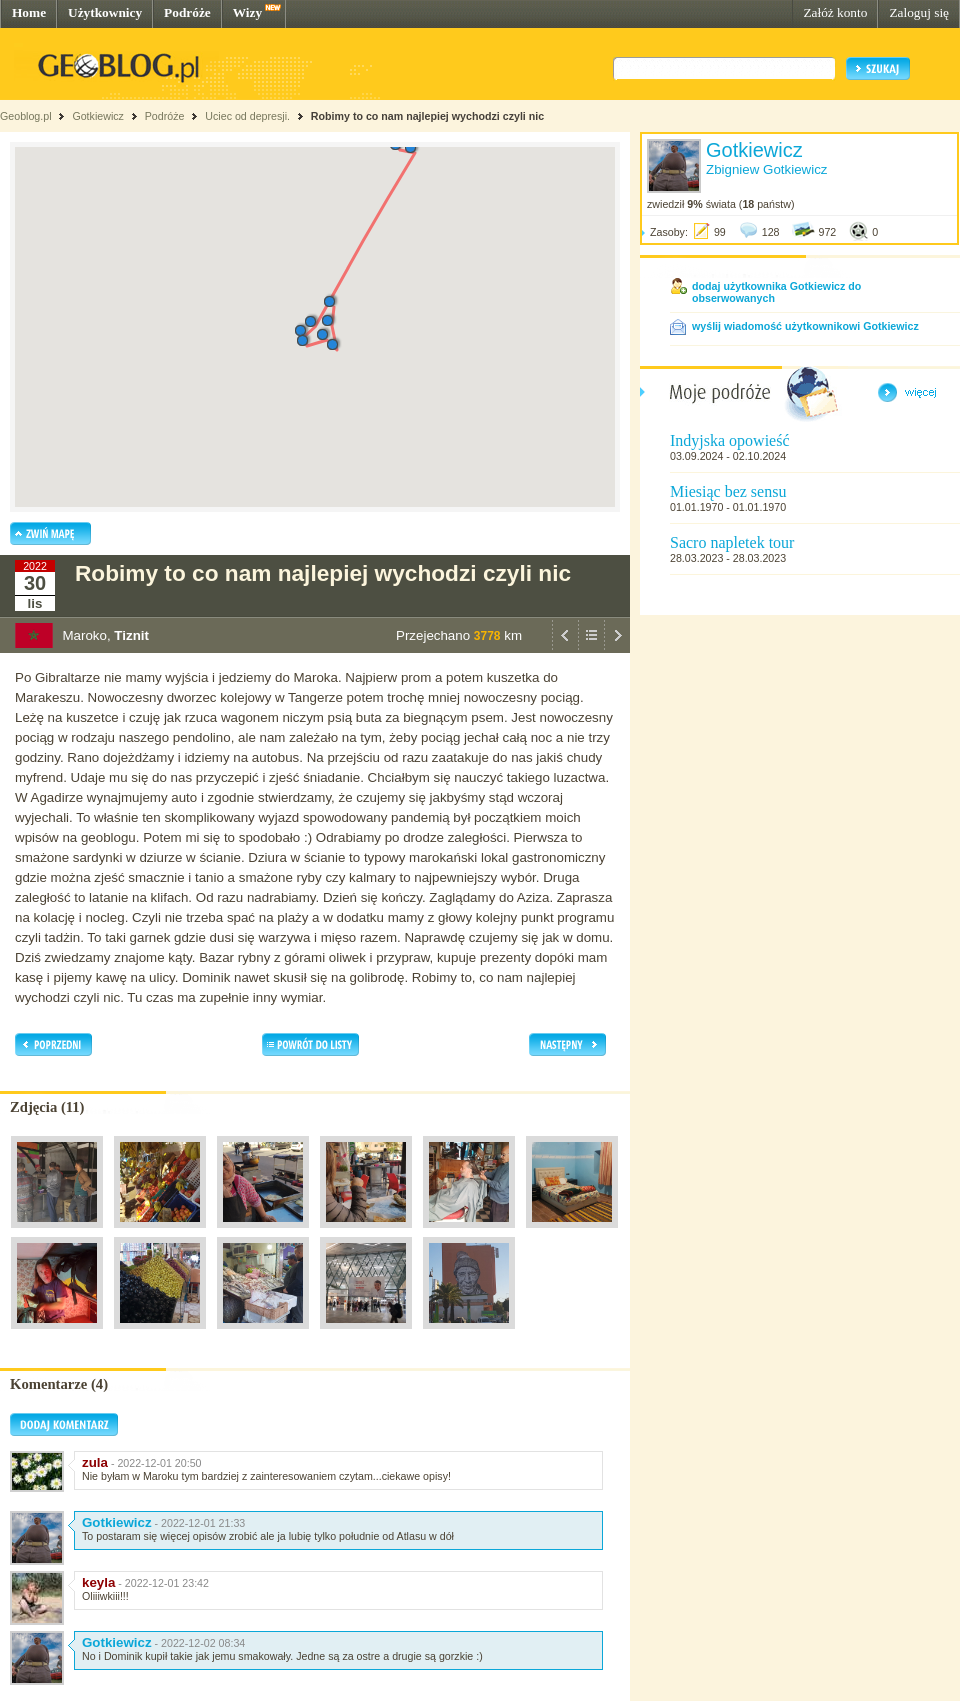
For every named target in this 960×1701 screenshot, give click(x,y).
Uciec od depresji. (247, 116)
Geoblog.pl (26, 116)
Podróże (187, 12)
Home (29, 12)
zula (95, 1462)
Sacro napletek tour (732, 542)
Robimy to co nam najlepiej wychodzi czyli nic (427, 116)
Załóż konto (835, 12)
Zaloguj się (919, 12)
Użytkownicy (105, 12)
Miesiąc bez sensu (728, 491)
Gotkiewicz (98, 116)
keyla (98, 1582)
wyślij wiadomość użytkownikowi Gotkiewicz (805, 326)
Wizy (247, 12)
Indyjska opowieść (730, 440)
